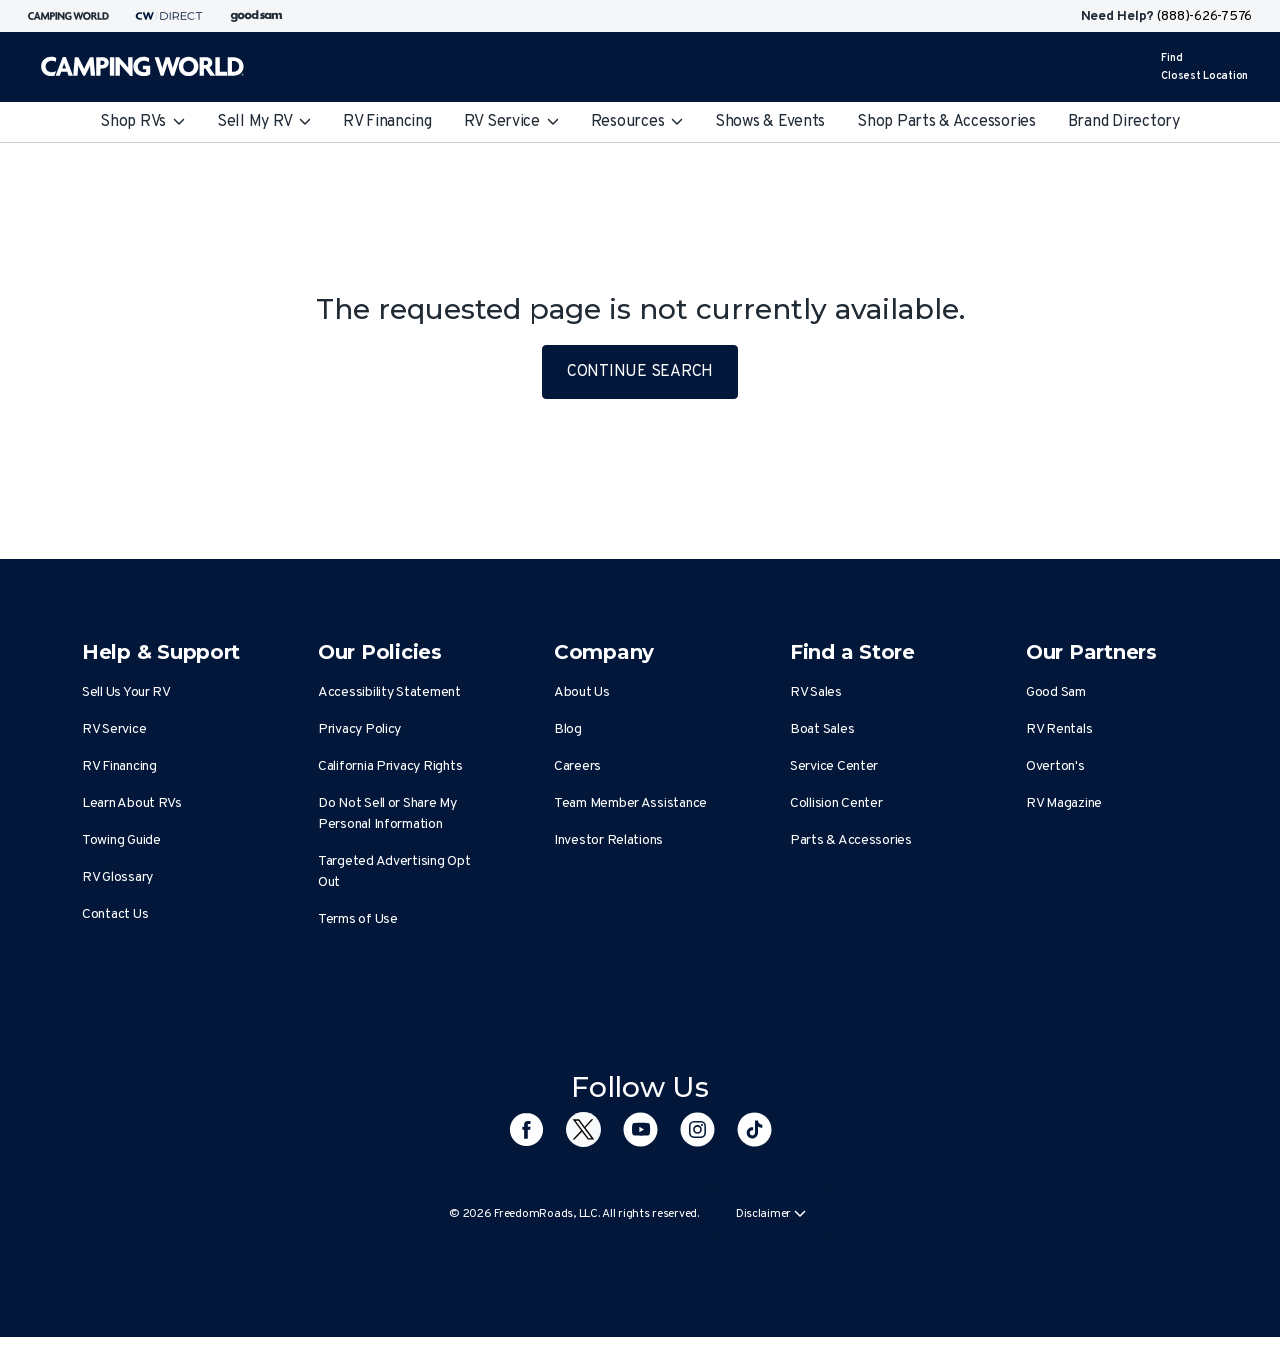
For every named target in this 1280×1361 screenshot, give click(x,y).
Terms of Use (358, 919)
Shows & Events (770, 122)
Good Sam (1056, 692)
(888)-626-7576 (1204, 16)
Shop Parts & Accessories (946, 122)
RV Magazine (1064, 803)
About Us (582, 692)
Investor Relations (608, 840)
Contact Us (115, 914)
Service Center (834, 766)
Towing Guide (121, 840)
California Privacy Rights (390, 766)
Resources (637, 122)
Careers (577, 766)
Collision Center (836, 803)
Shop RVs (142, 122)
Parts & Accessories (851, 840)
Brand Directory (1124, 122)
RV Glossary (117, 877)
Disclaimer (771, 1214)
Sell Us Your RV (126, 692)
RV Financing (387, 122)
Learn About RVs (132, 803)
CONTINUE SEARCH (640, 372)
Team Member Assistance (630, 803)
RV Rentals (1059, 729)
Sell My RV (264, 122)
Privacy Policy (359, 729)
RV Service (511, 122)
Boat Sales (822, 729)
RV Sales (816, 692)
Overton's (1055, 766)
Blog (568, 729)
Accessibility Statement (389, 692)
